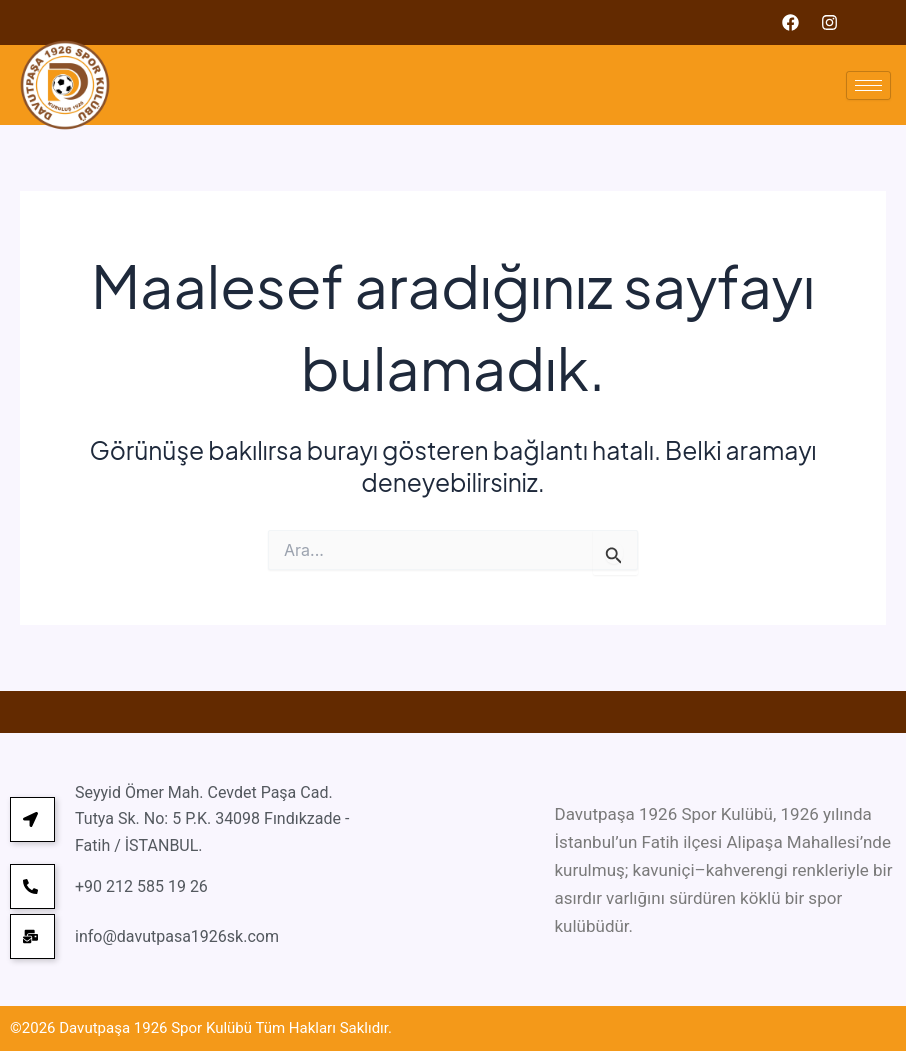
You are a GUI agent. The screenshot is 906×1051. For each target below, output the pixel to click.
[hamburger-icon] (868, 85)
